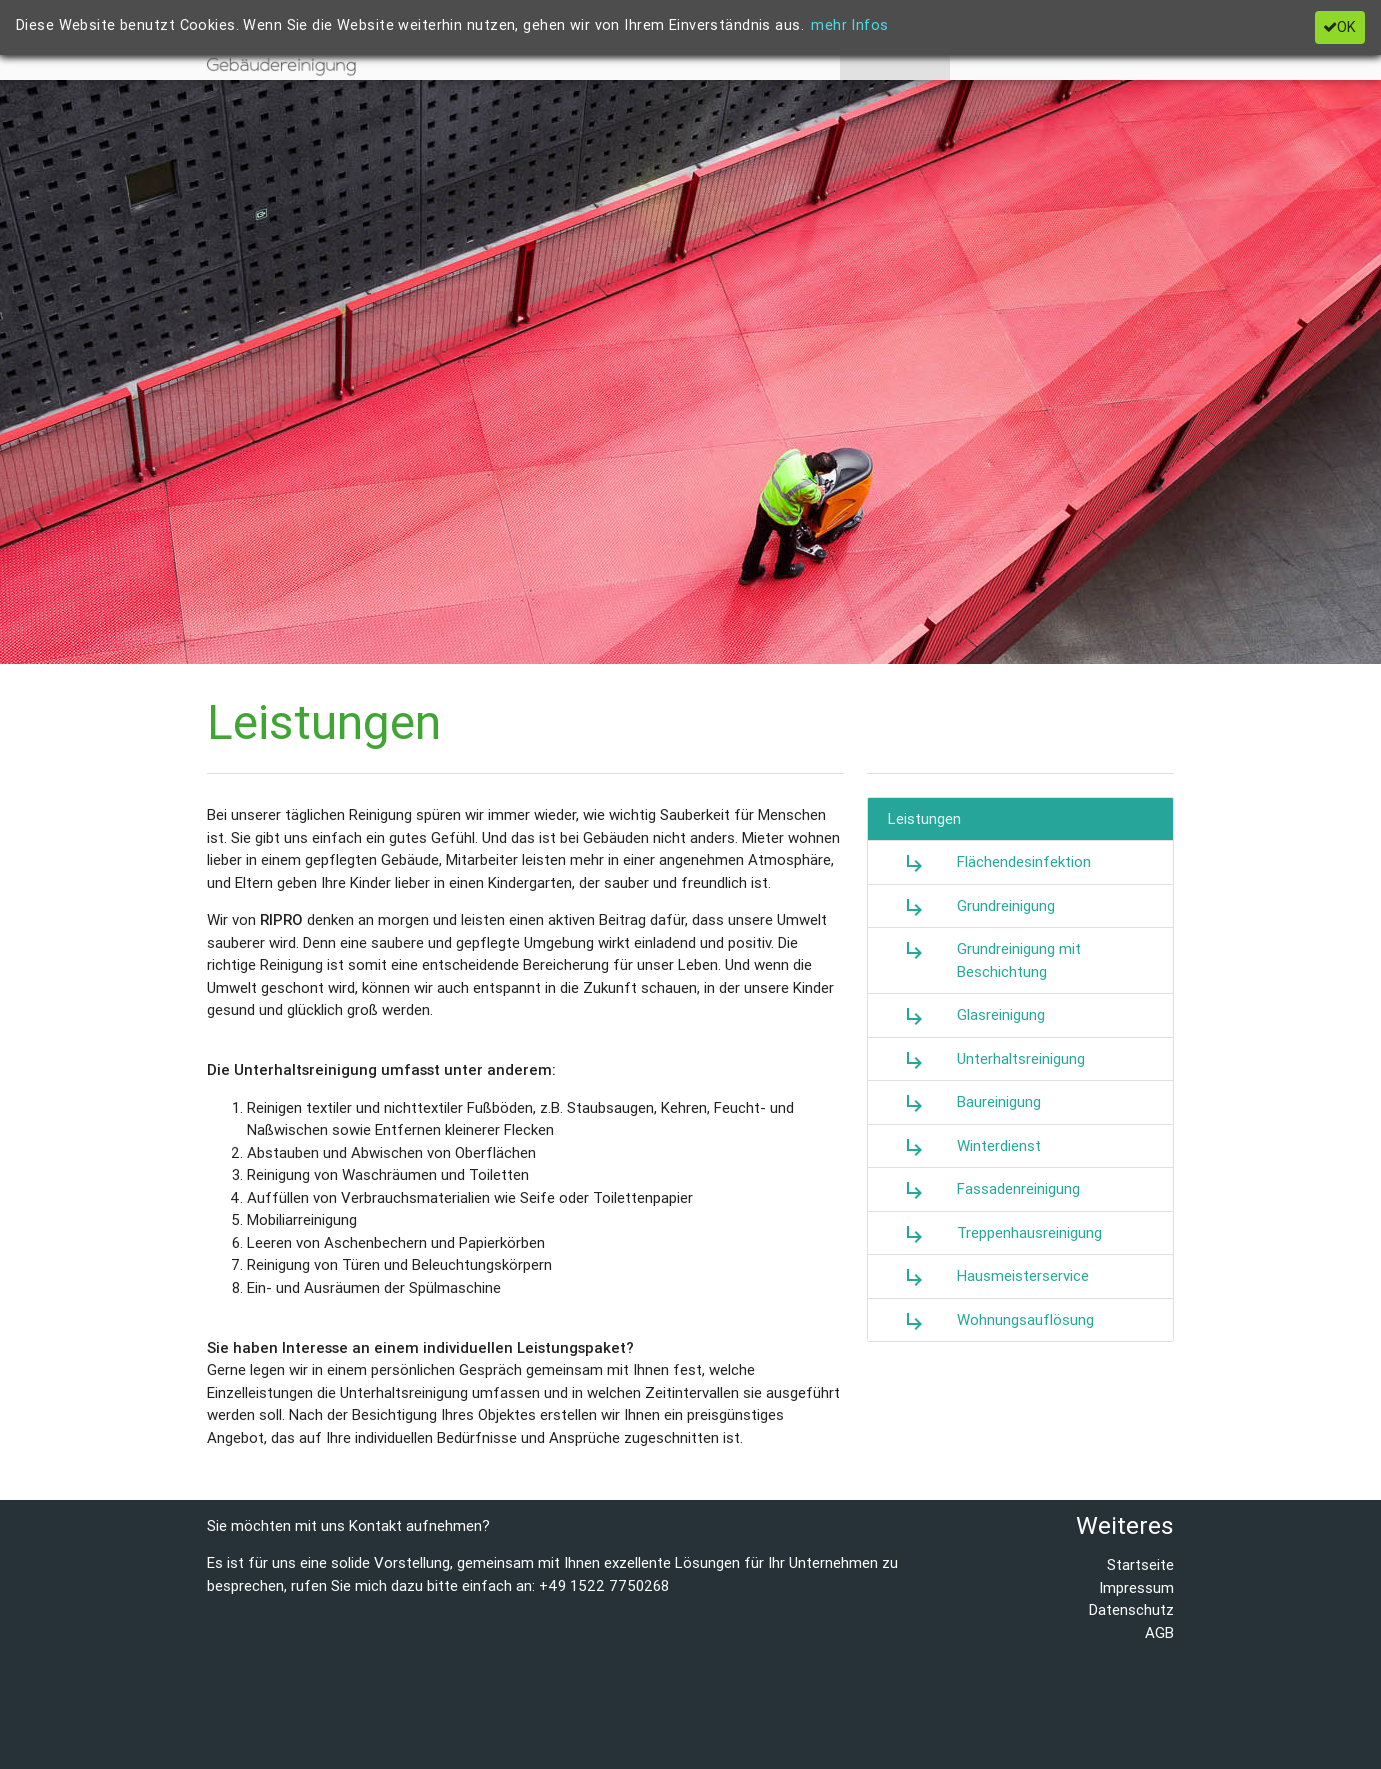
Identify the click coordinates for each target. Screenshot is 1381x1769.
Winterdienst (964, 1147)
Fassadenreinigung (984, 1190)
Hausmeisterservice (988, 1277)
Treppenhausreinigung (995, 1234)
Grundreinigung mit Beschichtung (984, 959)
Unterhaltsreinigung (986, 1060)
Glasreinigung (966, 1016)
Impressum (1136, 1587)
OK (1339, 27)
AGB (1159, 1632)
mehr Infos (849, 25)
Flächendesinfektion (989, 863)
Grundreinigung (971, 907)
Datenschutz (1131, 1609)
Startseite (1140, 1564)
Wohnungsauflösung (991, 1321)
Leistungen (924, 818)
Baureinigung (964, 1103)
